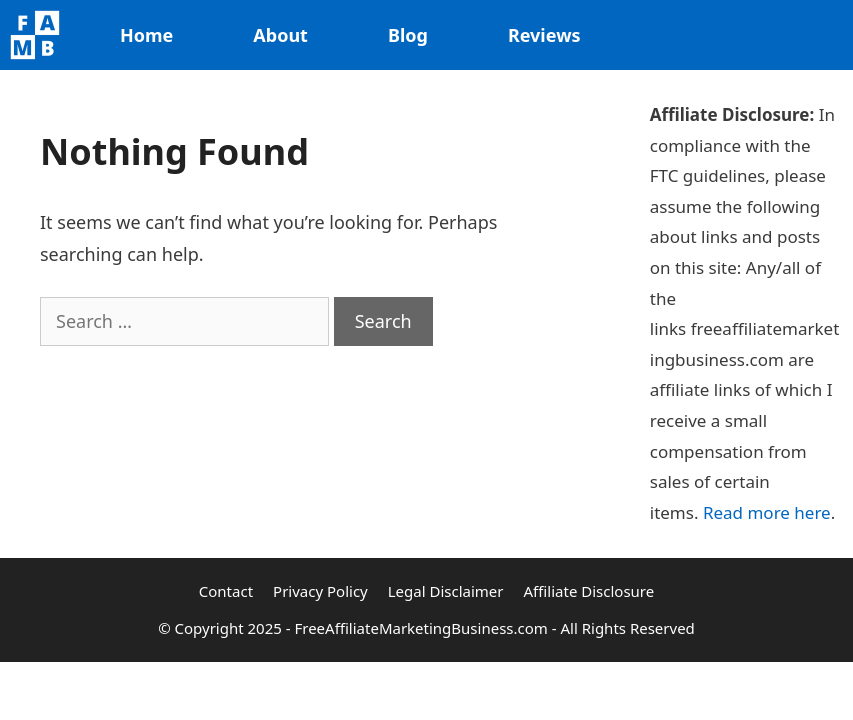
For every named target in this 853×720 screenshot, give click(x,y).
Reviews (544, 35)
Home (146, 35)
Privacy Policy (320, 591)
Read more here (767, 512)
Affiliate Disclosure (589, 591)
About (280, 35)
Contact (226, 591)
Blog (408, 35)
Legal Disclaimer (446, 591)
